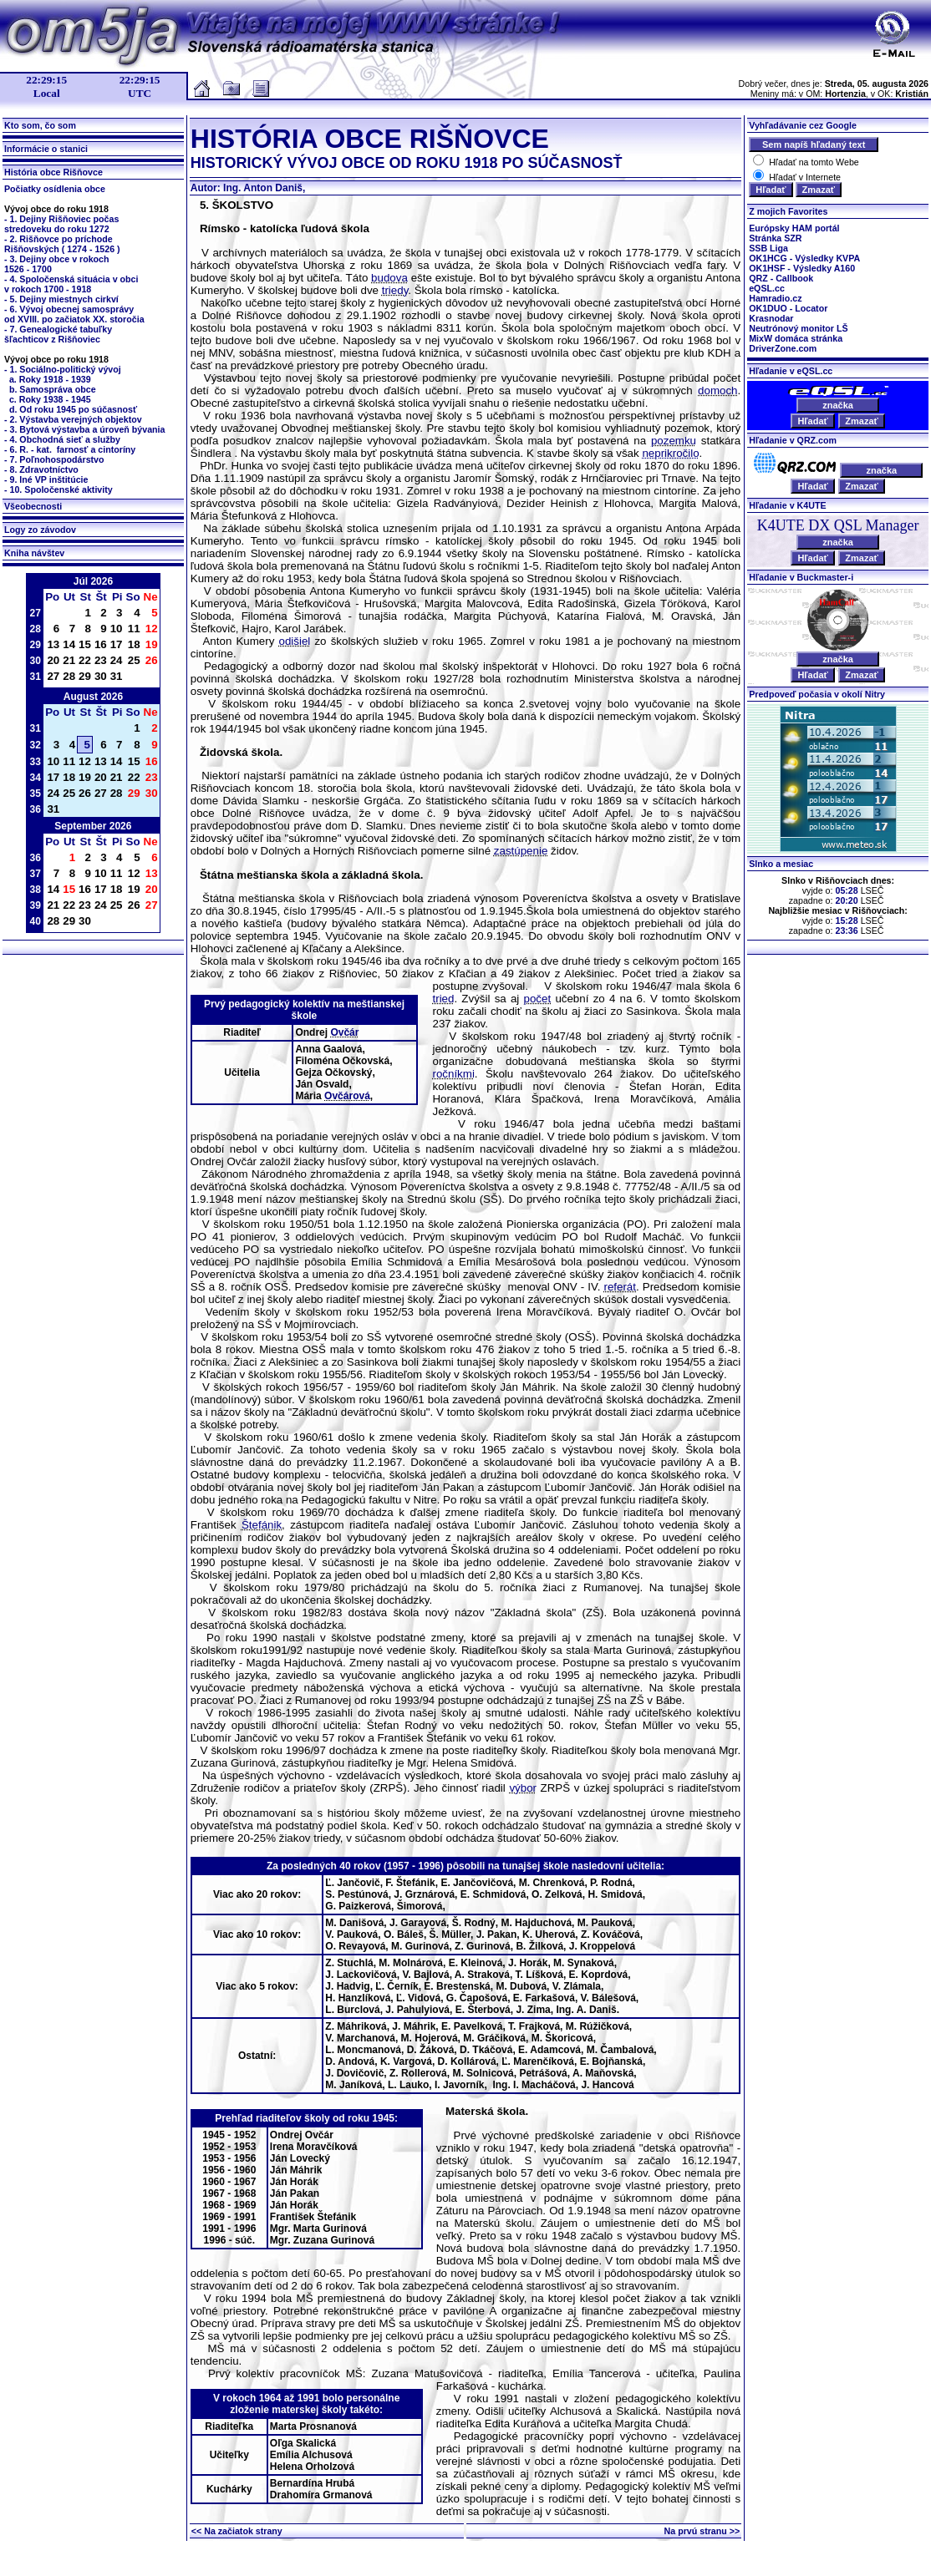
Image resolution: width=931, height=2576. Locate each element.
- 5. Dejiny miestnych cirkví (61, 299)
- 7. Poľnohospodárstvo (54, 459)
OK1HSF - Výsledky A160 (802, 268)
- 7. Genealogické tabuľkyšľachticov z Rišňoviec (58, 334)
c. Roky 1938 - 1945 (50, 399)
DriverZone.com (783, 348)
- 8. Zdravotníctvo (41, 469)
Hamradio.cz (775, 298)
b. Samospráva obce (51, 389)
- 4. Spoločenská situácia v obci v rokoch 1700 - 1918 (71, 284)
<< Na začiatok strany (236, 2531)
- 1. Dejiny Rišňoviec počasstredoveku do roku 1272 (61, 224)
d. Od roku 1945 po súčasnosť (73, 409)
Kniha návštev (34, 553)
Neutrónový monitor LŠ (798, 328)
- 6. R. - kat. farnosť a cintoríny (69, 449)
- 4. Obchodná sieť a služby (62, 439)
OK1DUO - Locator (788, 308)
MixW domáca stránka (795, 338)
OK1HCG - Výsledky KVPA (804, 258)
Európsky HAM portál (794, 228)
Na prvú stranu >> (702, 2531)
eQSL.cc (767, 288)
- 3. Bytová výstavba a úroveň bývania (84, 429)
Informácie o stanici (46, 149)
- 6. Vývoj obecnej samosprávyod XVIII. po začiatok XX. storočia (74, 314)
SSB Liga (768, 248)
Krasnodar (771, 318)
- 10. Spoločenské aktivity (58, 489)
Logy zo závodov (40, 530)
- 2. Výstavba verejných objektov (73, 419)
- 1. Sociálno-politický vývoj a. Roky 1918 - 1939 (62, 374)
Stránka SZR (775, 238)
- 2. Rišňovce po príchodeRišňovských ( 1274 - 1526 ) (62, 244)
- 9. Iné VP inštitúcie (46, 479)
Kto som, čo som (40, 125)
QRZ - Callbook (781, 278)
